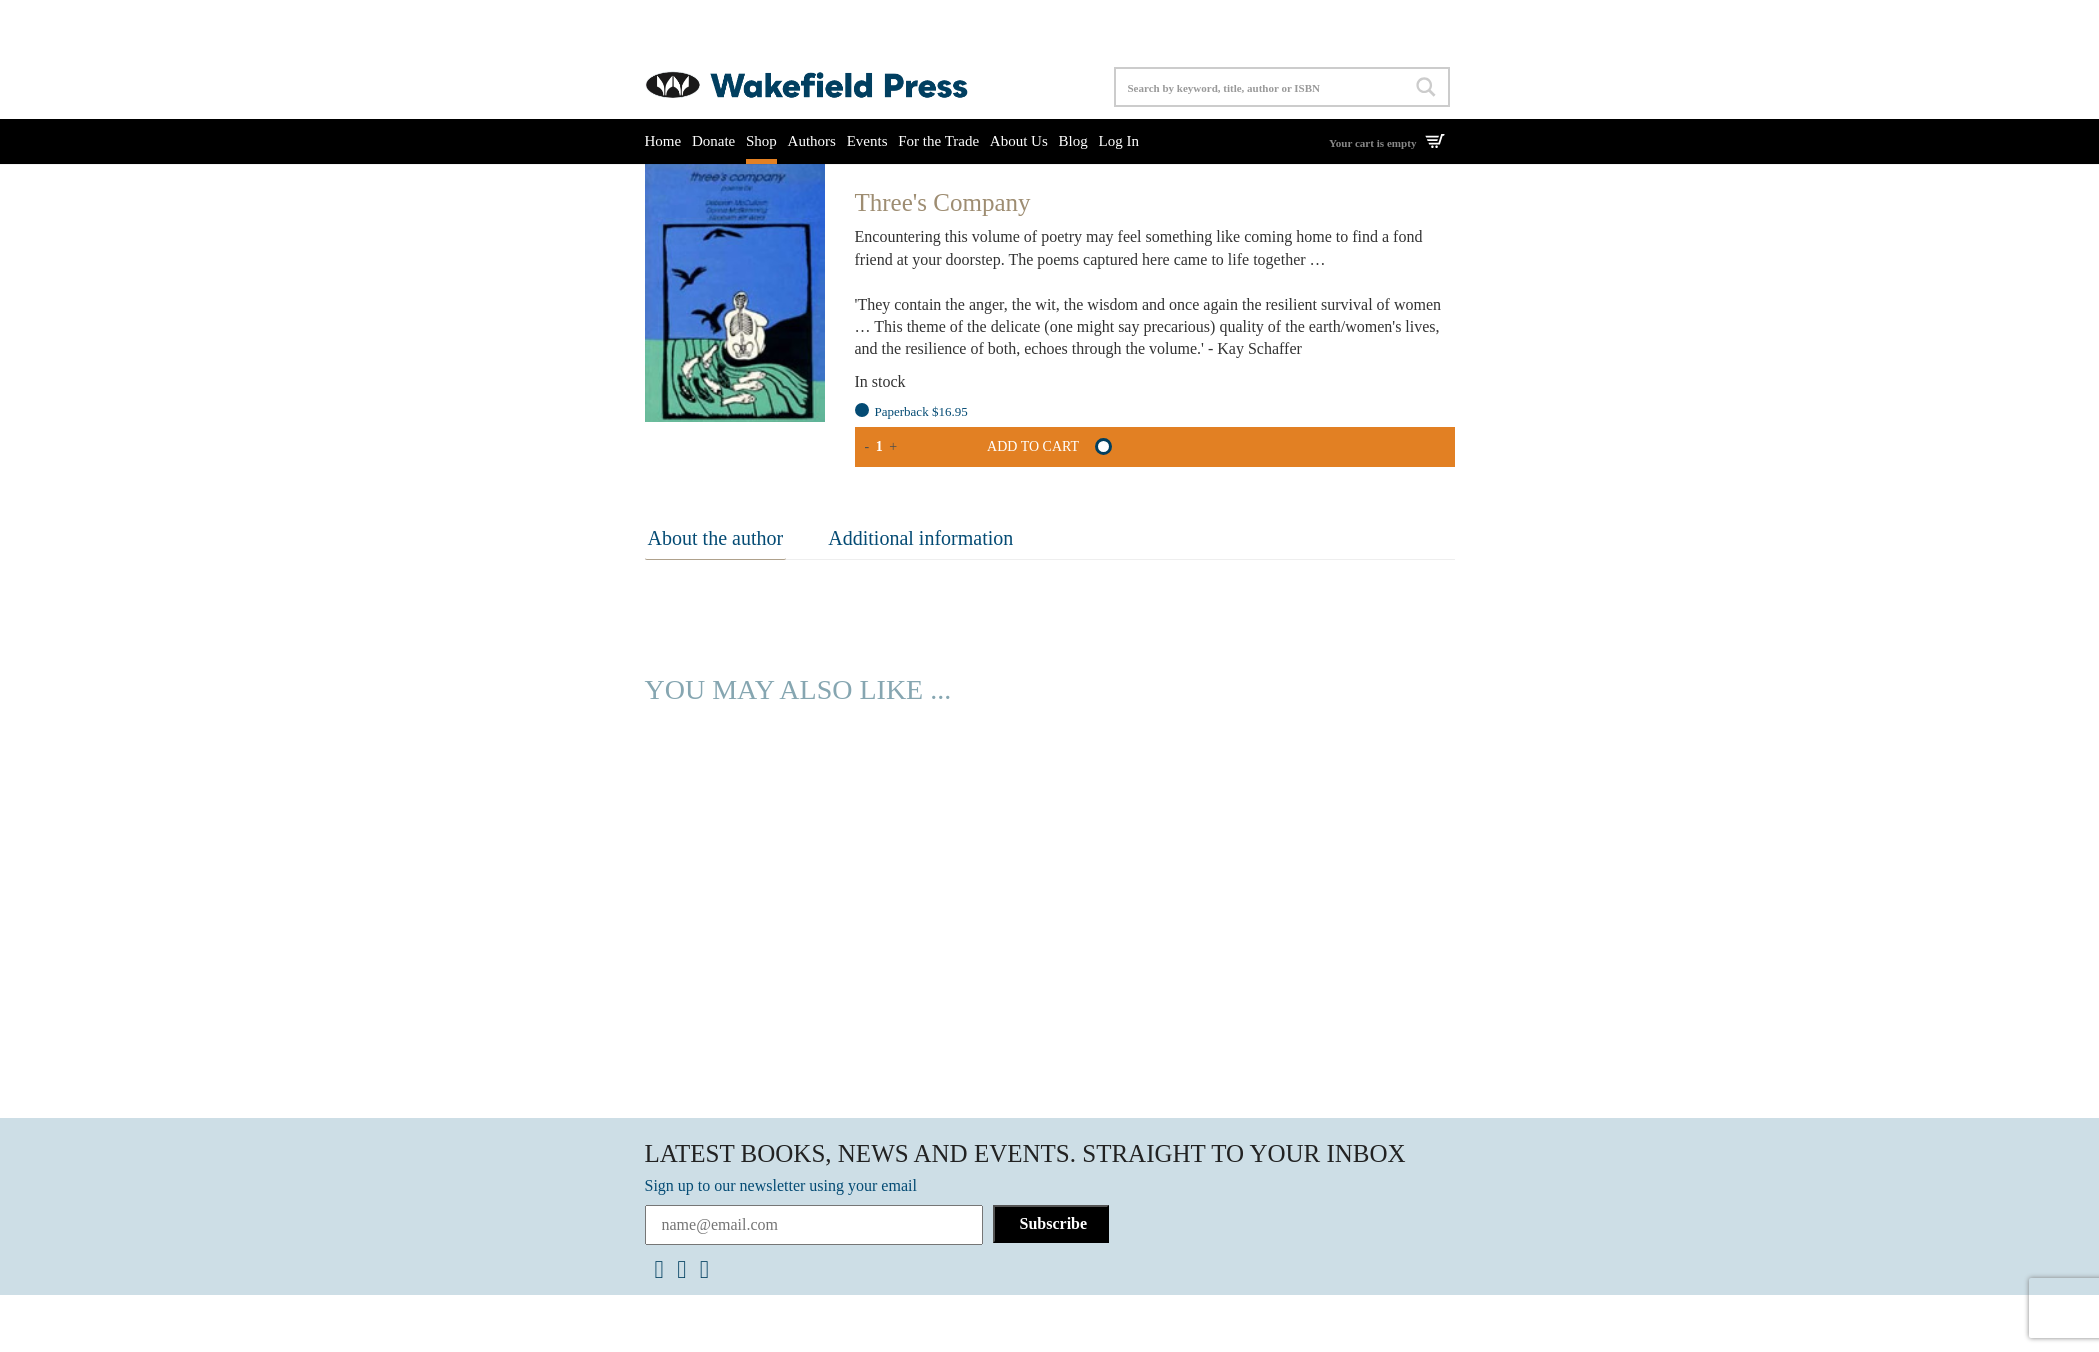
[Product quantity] (879, 447)
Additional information (911, 537)
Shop (761, 141)
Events (867, 141)
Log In (1118, 141)
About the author (713, 537)
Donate (713, 141)
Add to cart (1033, 446)
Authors (812, 141)
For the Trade (938, 141)
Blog (1073, 141)
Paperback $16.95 (921, 411)
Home (663, 141)
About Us (1019, 141)
